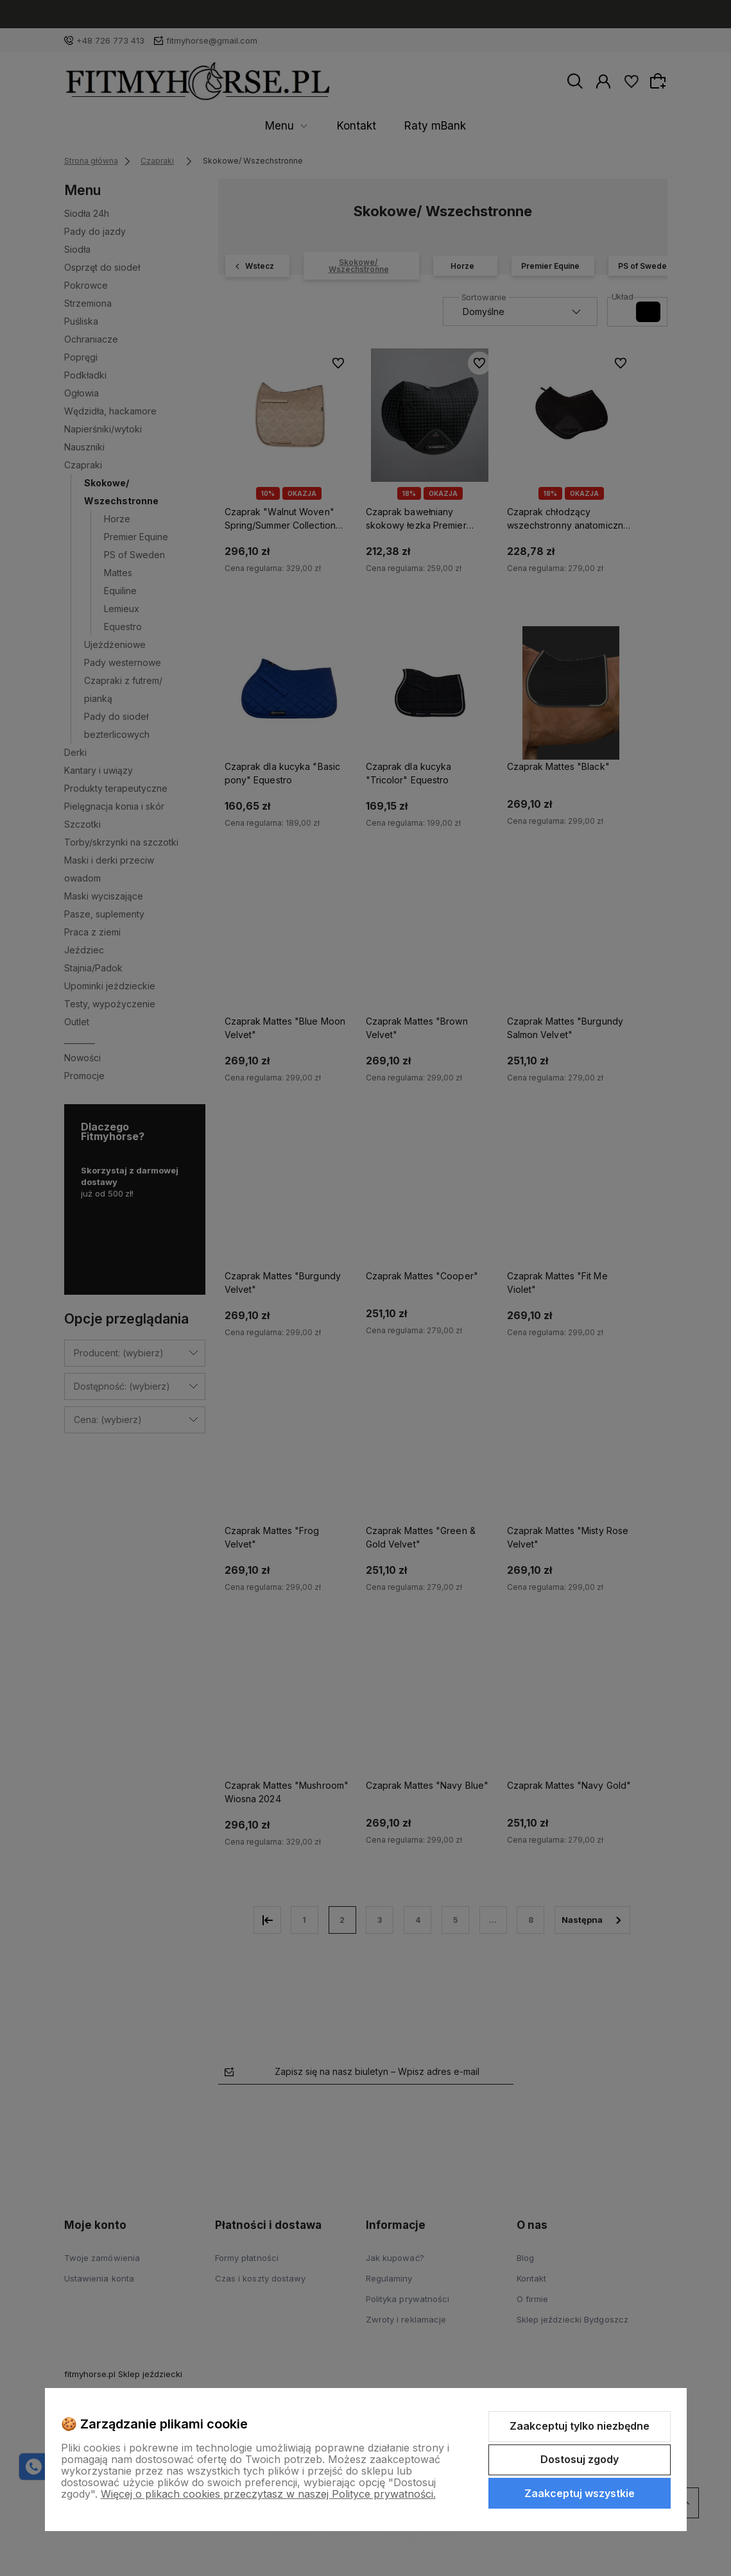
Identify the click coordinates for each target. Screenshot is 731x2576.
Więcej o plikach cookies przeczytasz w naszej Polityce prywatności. (268, 2493)
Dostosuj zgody (579, 2459)
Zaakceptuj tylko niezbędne (579, 2425)
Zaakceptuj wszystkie (579, 2493)
